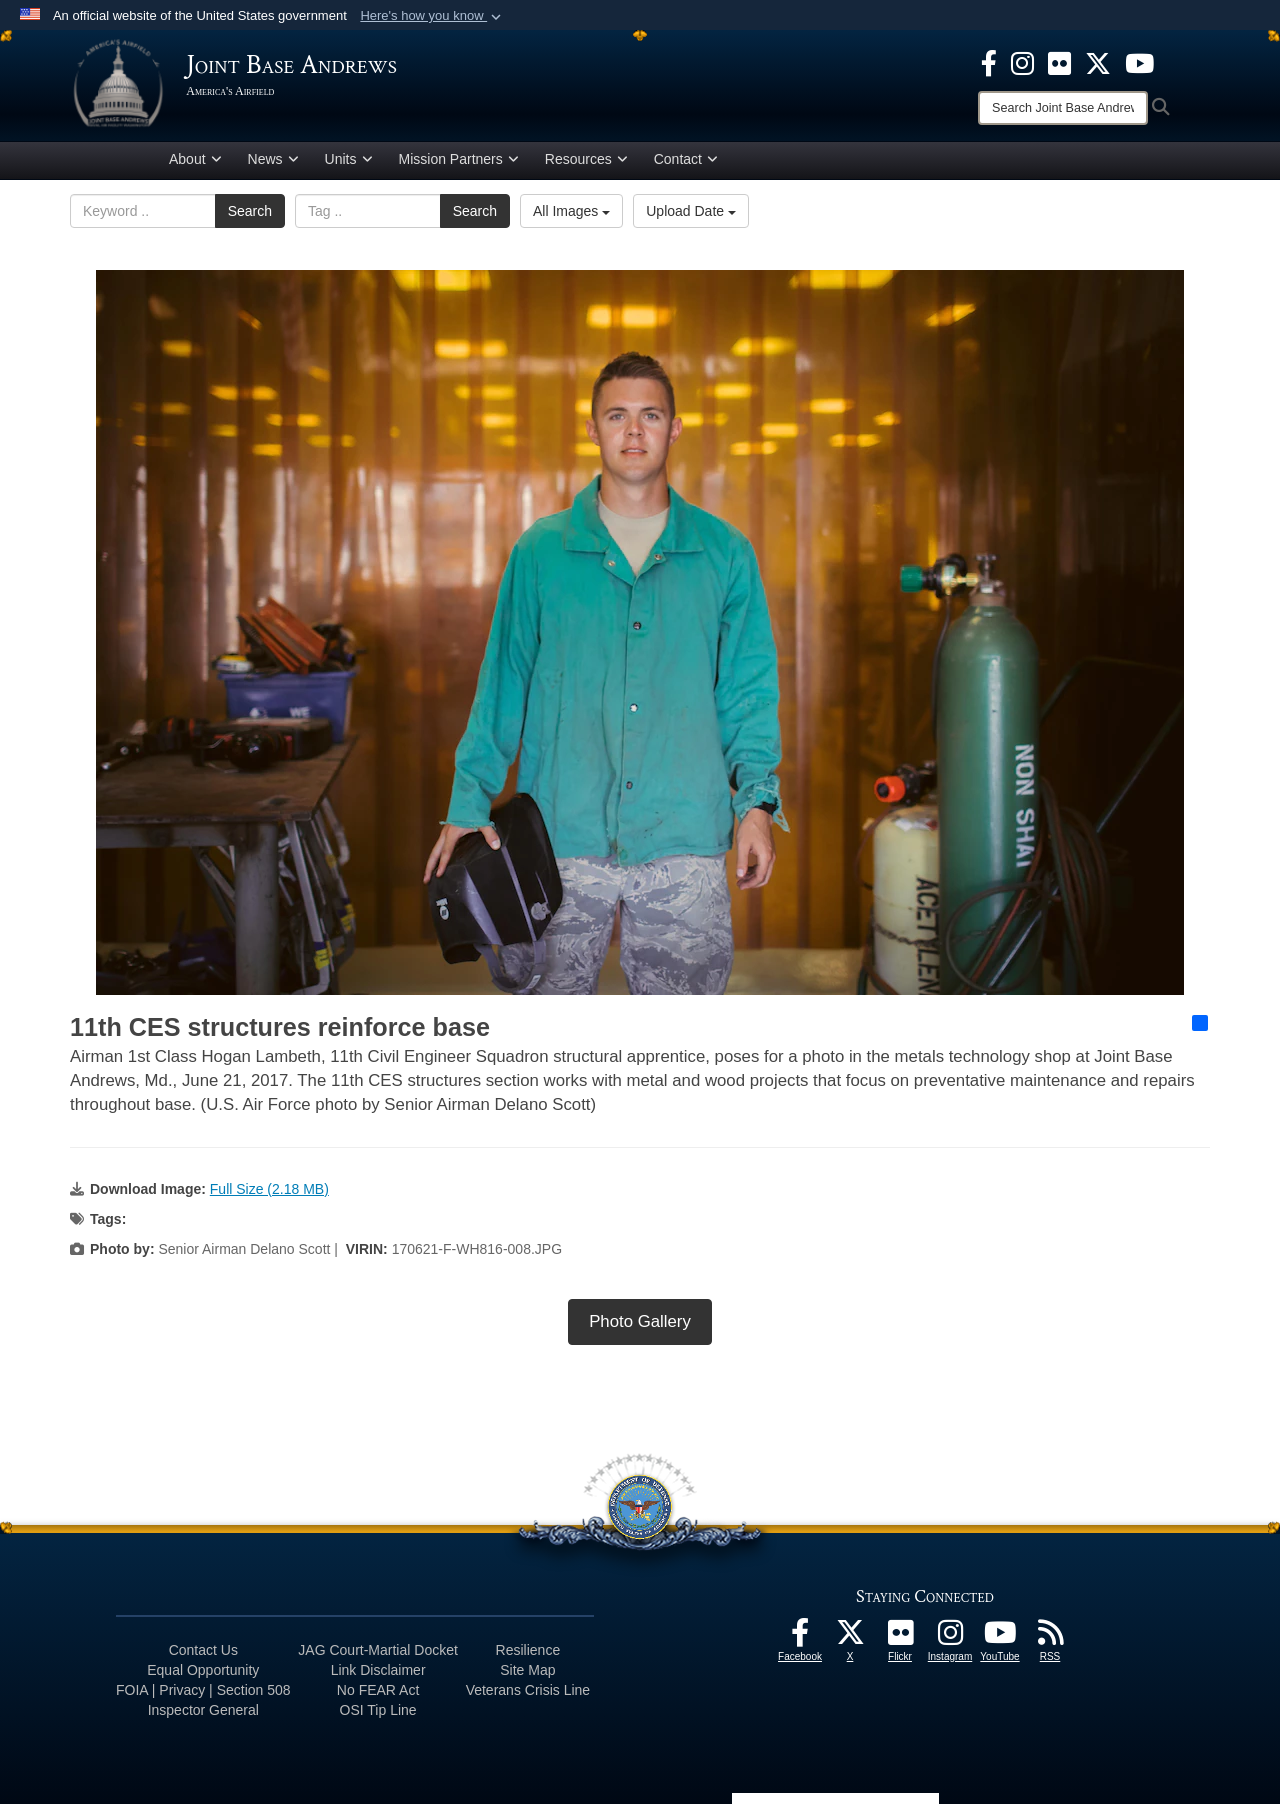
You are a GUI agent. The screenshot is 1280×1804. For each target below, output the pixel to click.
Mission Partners (459, 163)
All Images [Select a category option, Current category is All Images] (571, 215)
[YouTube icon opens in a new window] (1139, 62)
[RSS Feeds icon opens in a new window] (1050, 1641)
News (273, 163)
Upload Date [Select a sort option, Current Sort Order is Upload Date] (691, 215)
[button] (432, 16)
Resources (586, 163)
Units (349, 163)
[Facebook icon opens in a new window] (989, 62)
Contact (686, 163)
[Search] (1063, 108)
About (195, 163)
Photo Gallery (640, 1324)
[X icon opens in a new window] (1098, 62)
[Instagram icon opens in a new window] (1022, 62)
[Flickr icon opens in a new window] (1059, 62)
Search (250, 215)
